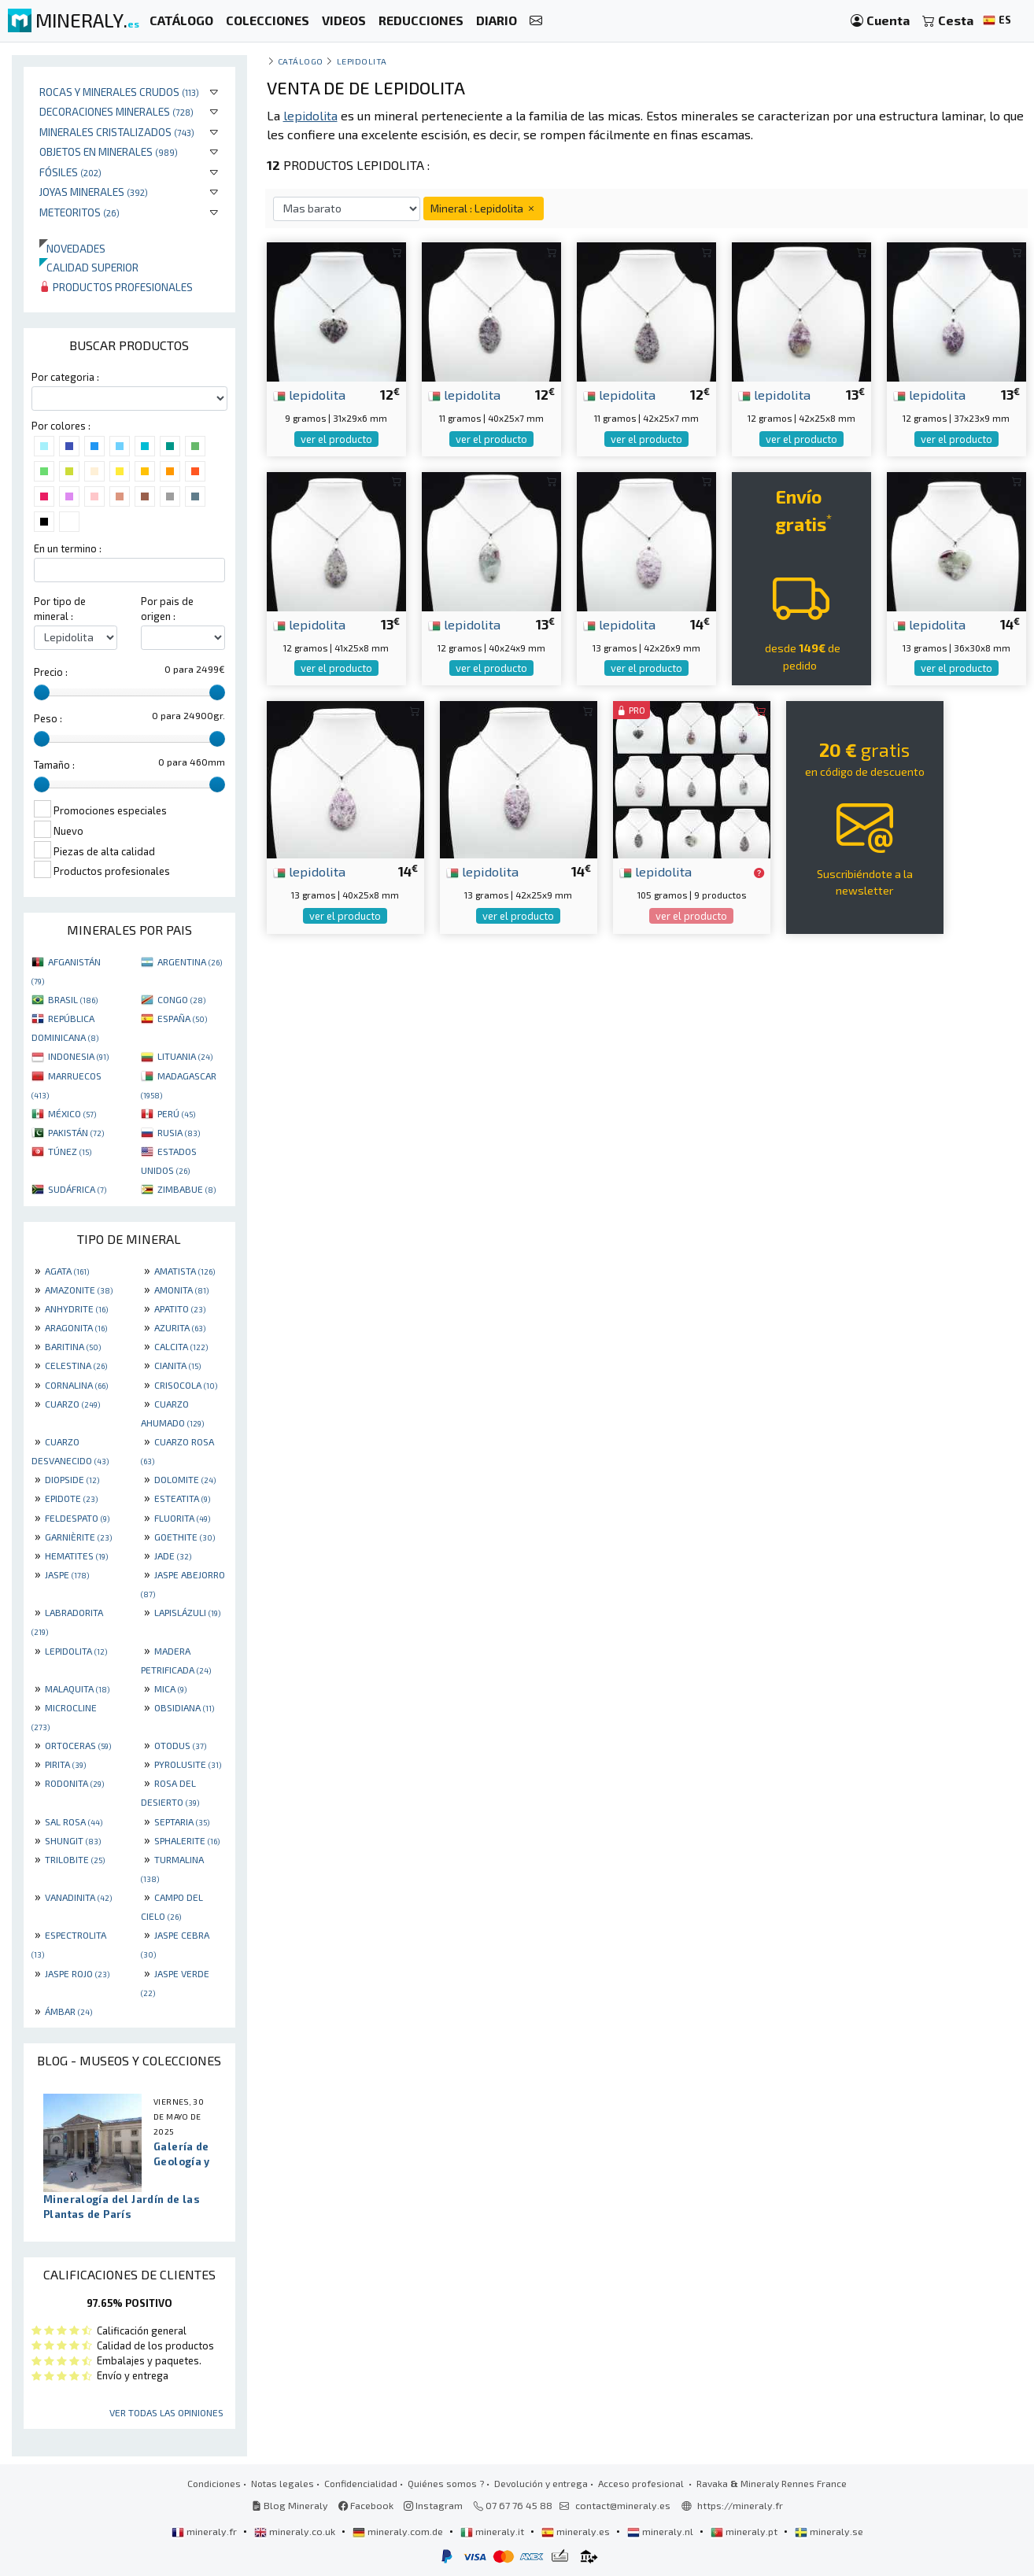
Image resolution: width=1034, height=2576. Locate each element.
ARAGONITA (76, 1327)
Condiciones (214, 2483)
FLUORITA (182, 1517)
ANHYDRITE (76, 1308)
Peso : (48, 718)
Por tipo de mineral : (60, 608)
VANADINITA (78, 1896)
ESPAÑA (182, 1018)
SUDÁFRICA (77, 1188)
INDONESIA (78, 1055)
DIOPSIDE (72, 1479)
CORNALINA (76, 1384)
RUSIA (178, 1132)
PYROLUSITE (187, 1764)
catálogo (300, 61)
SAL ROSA (73, 1821)
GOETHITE (184, 1536)
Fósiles (70, 172)
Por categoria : (65, 377)
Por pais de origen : (167, 608)
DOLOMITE (185, 1479)
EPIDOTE (71, 1498)
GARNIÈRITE (78, 1536)
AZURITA (179, 1327)
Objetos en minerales (108, 151)
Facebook (365, 2505)
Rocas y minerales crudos (119, 91)
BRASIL (73, 999)
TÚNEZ (69, 1151)
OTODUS (180, 1745)
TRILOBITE (75, 1859)
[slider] (42, 692)
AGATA (67, 1270)
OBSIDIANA (184, 1707)
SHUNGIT (73, 1840)
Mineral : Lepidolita (483, 208)
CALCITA (181, 1346)
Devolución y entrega (541, 2483)
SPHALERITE (187, 1840)
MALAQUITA (77, 1688)
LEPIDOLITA (76, 1650)
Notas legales (282, 2483)
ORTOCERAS (78, 1745)
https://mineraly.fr (740, 2505)
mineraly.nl (661, 2531)
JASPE (67, 1574)
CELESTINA (76, 1365)
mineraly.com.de (399, 2531)
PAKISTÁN (76, 1132)
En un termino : (68, 548)
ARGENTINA (189, 961)
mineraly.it (493, 2531)
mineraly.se (829, 2531)
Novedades (72, 248)
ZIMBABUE (186, 1188)
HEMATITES (76, 1555)
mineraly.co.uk (296, 2531)
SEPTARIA (181, 1821)
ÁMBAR (68, 2011)
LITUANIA (184, 1055)
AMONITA (181, 1289)
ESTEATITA (182, 1498)
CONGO (181, 999)
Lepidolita (362, 61)
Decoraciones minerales (116, 111)
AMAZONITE (79, 1289)
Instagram (433, 2505)
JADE (172, 1555)
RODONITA (74, 1782)
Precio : (51, 672)
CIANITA (177, 1365)
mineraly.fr (205, 2531)
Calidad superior (88, 267)
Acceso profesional (642, 2483)
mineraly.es (576, 2531)
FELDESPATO (77, 1517)
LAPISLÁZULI (187, 1612)
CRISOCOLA (185, 1384)
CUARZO (72, 1403)
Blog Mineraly (290, 2505)
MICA (170, 1688)
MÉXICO (72, 1113)
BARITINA (73, 1346)
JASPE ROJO (77, 1973)
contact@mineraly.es (622, 2505)
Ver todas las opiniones (166, 2412)
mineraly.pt (745, 2531)
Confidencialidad (360, 2483)
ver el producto (336, 439)
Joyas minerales (93, 191)
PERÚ (176, 1113)
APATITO (179, 1308)
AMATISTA (184, 1270)
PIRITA (65, 1764)
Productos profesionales (116, 286)
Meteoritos (79, 212)
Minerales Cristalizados (116, 131)
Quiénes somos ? (446, 2483)
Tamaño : (54, 764)
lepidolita (309, 394)
